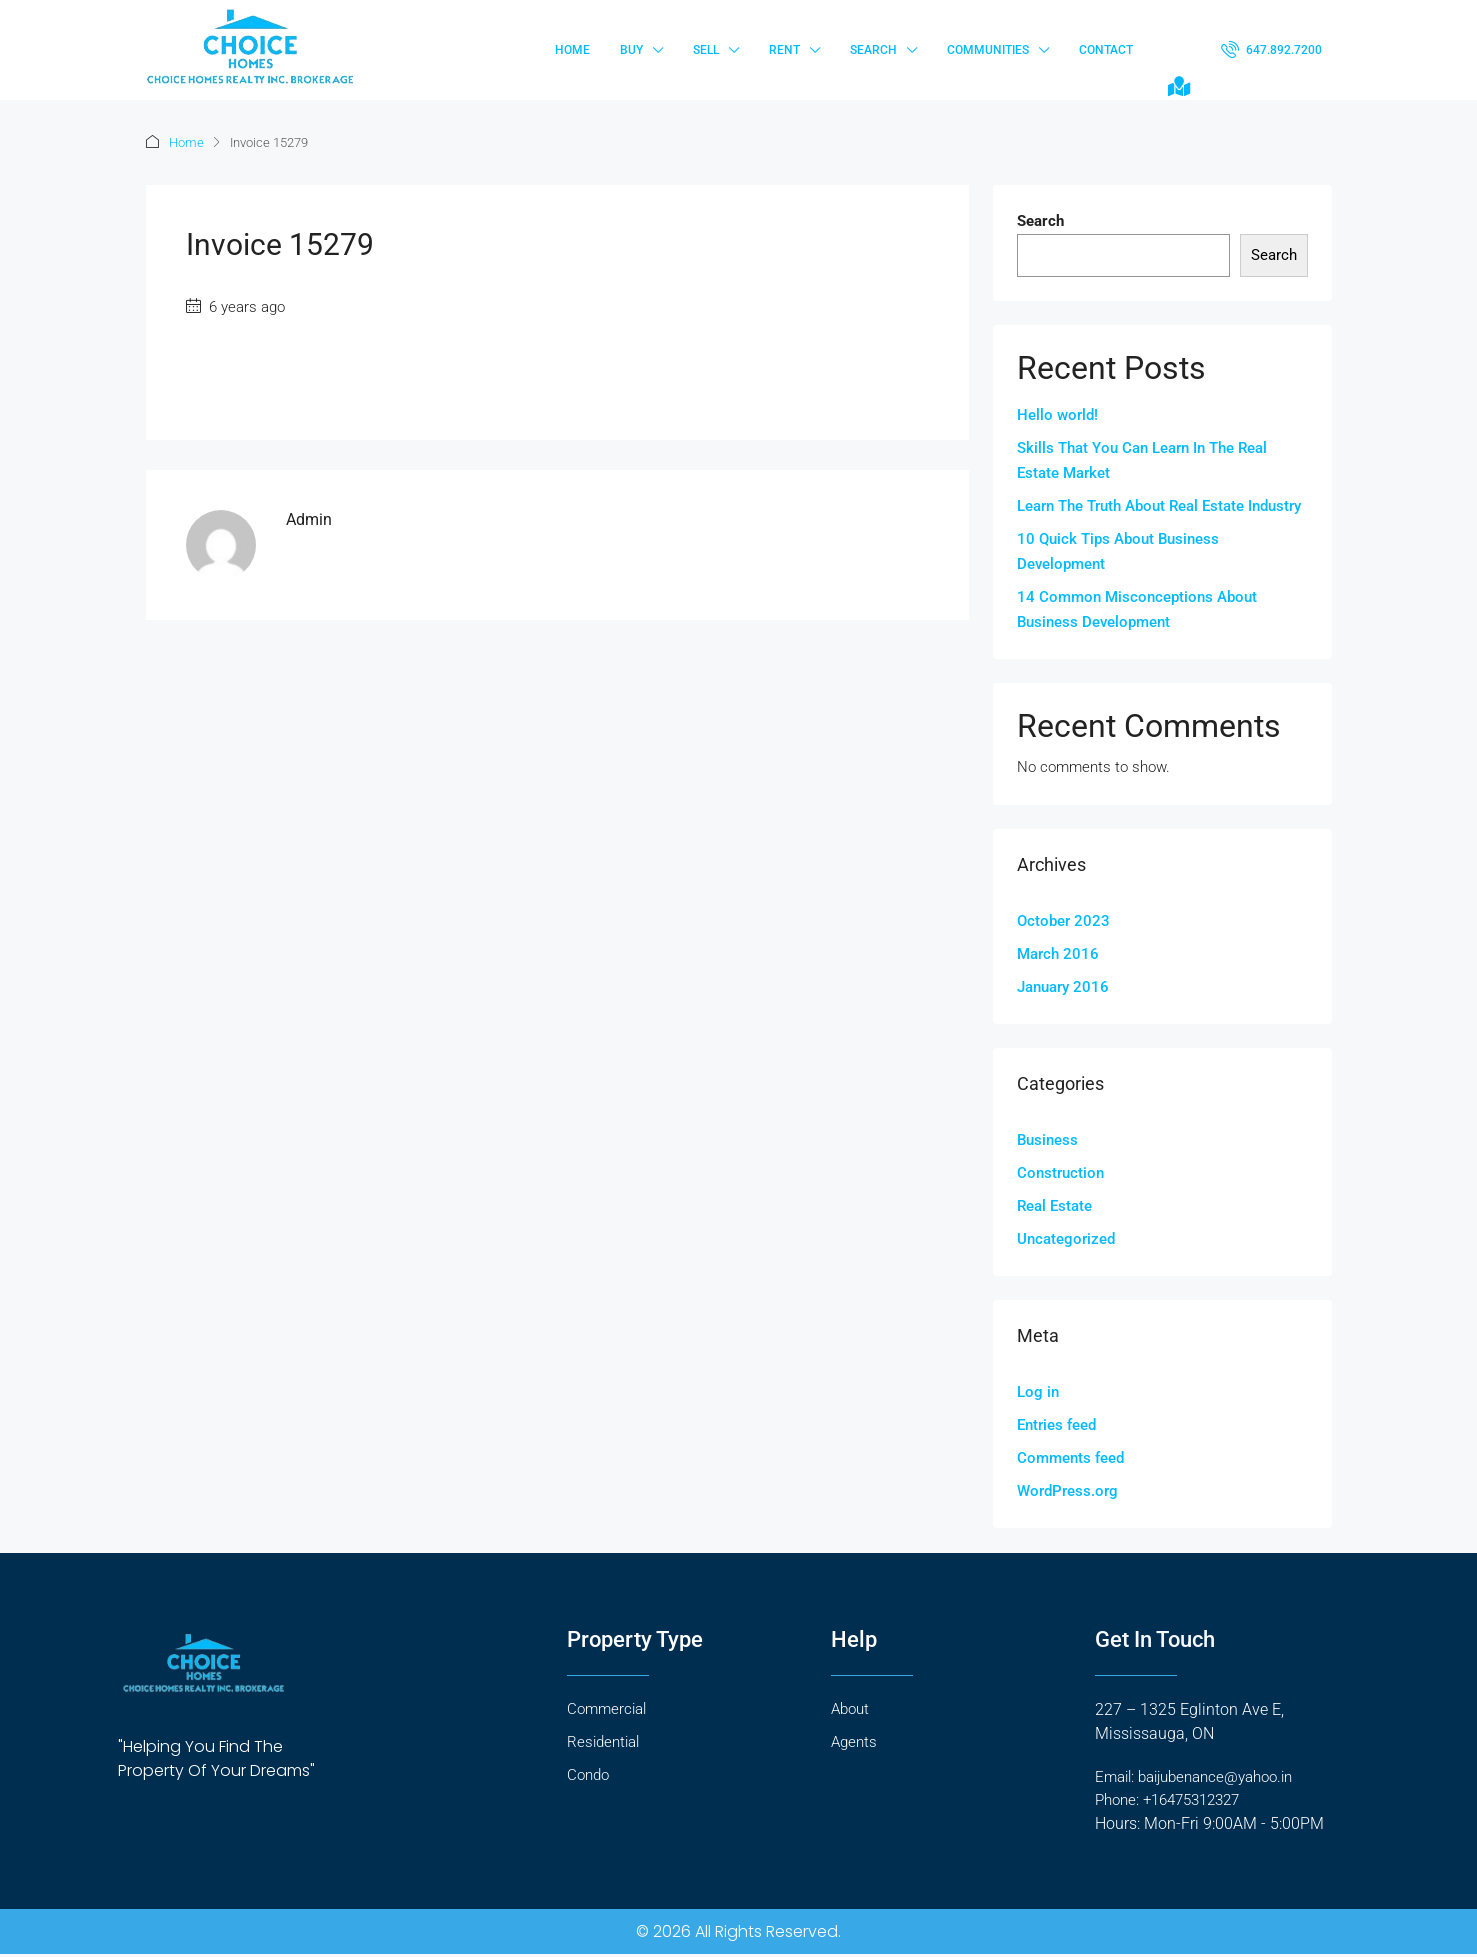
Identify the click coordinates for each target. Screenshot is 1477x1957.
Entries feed (1056, 1425)
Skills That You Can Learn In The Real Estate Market (1142, 460)
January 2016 (1063, 987)
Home (572, 50)
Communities (988, 50)
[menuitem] (1271, 50)
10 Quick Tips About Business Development (1118, 551)
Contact (1106, 50)
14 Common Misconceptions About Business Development (1137, 609)
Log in (1038, 1392)
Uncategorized (1066, 1239)
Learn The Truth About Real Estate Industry (1159, 506)
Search (873, 50)
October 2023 (1063, 921)
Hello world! (1057, 415)
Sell (706, 50)
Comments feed (1070, 1458)
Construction (1060, 1173)
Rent (784, 50)
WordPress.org (1067, 1491)
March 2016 (1058, 954)
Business (1047, 1140)
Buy (631, 50)
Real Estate (1054, 1206)
